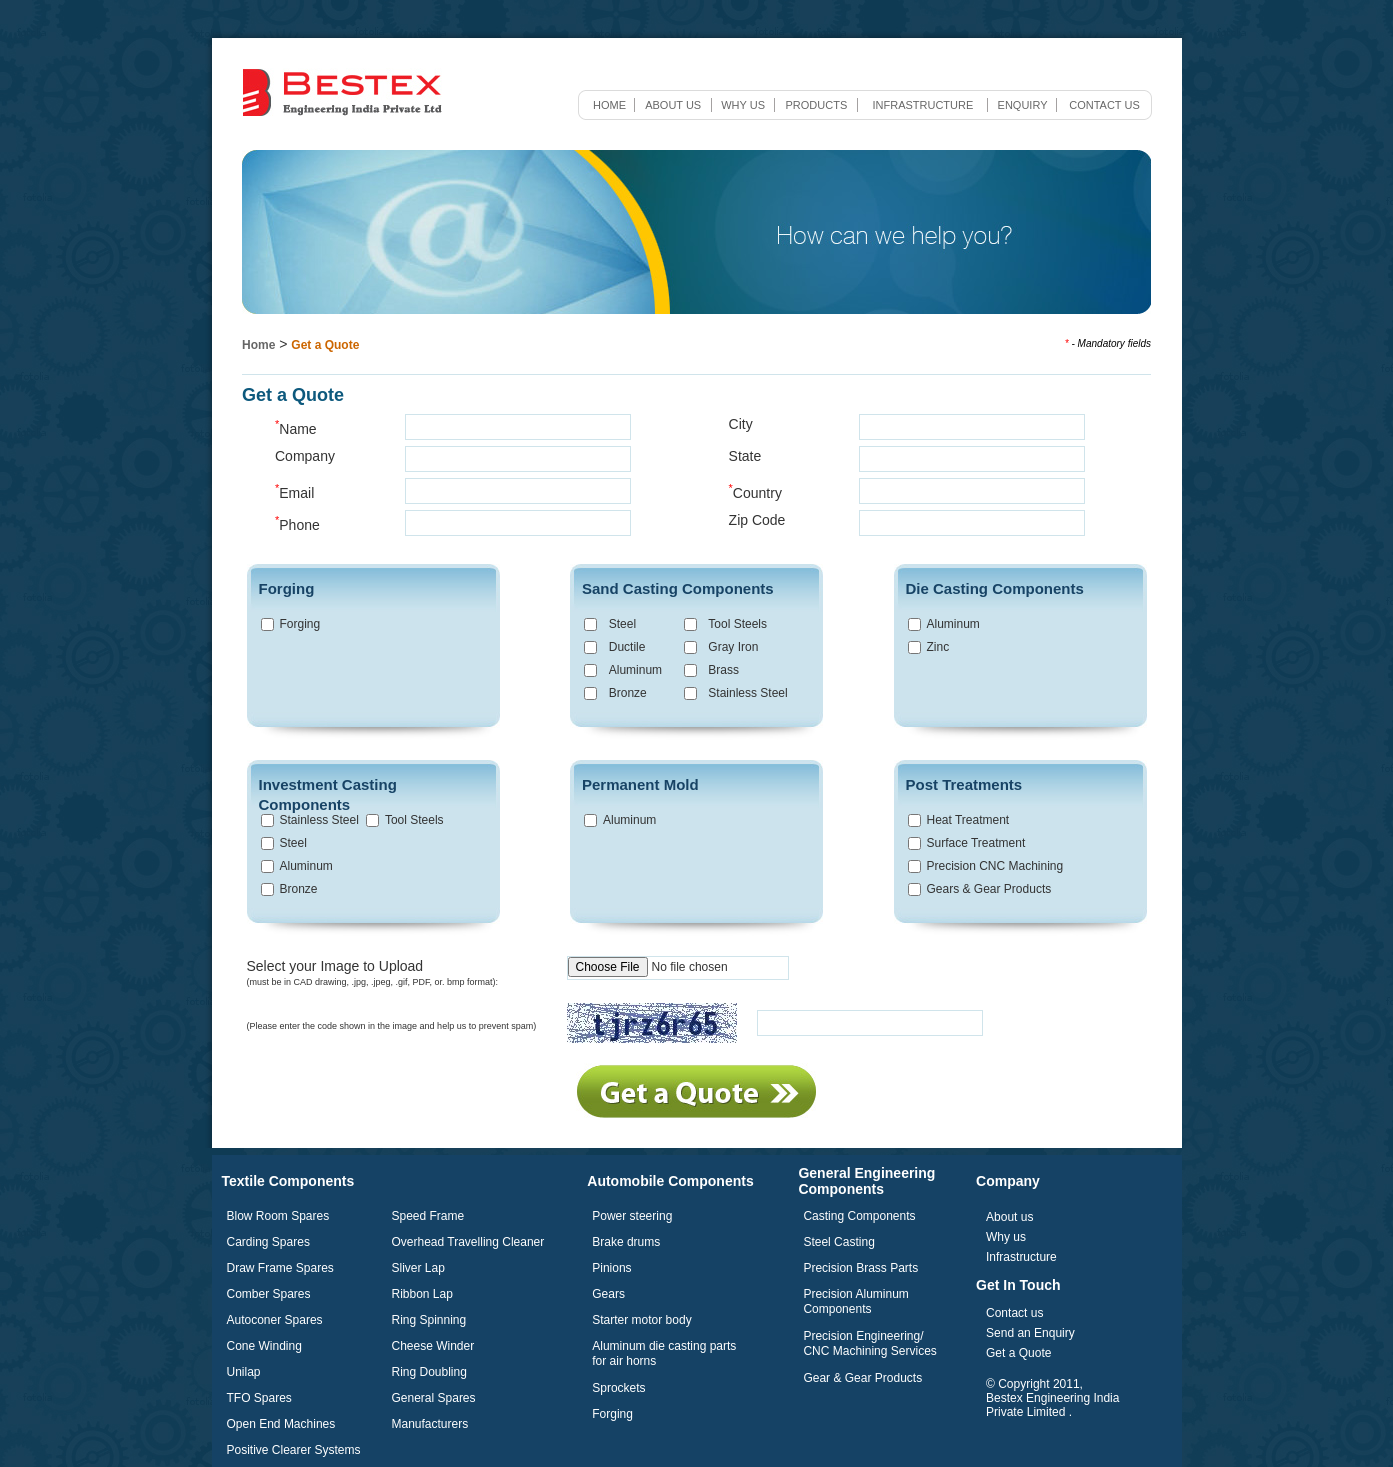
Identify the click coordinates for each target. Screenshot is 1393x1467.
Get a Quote (325, 345)
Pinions (611, 1268)
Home (609, 105)
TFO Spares (259, 1398)
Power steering (632, 1216)
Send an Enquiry (1030, 1333)
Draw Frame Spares (280, 1268)
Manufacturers (430, 1424)
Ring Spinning (429, 1320)
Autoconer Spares (275, 1320)
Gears (608, 1294)
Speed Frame (428, 1216)
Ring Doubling (429, 1372)
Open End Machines (281, 1424)
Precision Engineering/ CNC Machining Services (869, 1343)
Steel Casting (838, 1242)
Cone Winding (264, 1346)
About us (673, 105)
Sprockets (618, 1388)
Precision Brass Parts (860, 1268)
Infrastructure (922, 105)
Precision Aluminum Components (855, 1301)
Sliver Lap (418, 1268)
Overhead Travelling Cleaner (468, 1242)
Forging (612, 1414)
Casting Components (859, 1216)
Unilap (244, 1372)
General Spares (434, 1398)
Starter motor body (641, 1320)
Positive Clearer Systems (294, 1450)
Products (817, 105)
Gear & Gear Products (862, 1378)
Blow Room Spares (278, 1216)
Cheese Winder (433, 1346)
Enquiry (1023, 105)
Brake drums (626, 1242)
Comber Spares (269, 1294)
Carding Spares (268, 1242)
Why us (743, 105)
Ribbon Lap (422, 1294)
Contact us (1104, 105)
